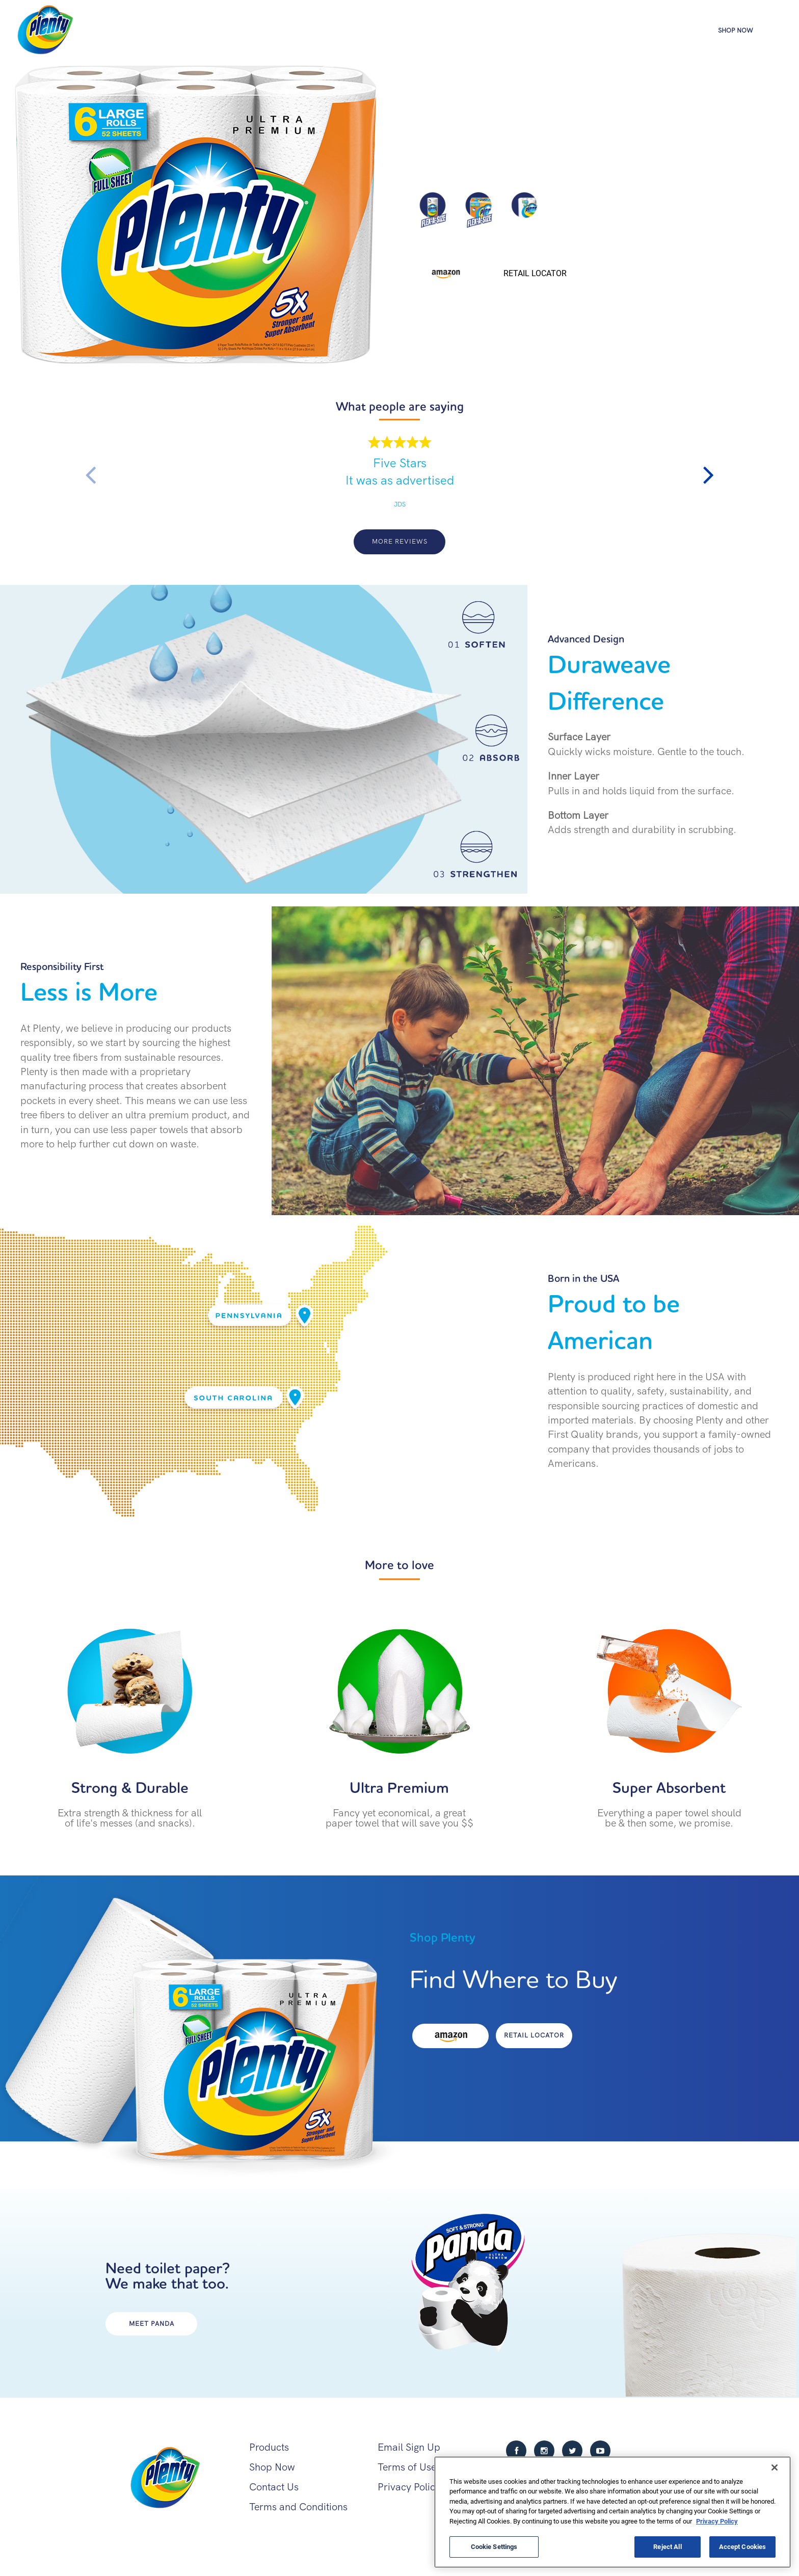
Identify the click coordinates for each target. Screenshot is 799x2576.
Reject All (667, 2546)
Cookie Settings (494, 2546)
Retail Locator (535, 272)
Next (708, 475)
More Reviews (400, 541)
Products (658, 29)
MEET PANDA (151, 2323)
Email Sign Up (409, 2447)
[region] (612, 2512)
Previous (90, 475)
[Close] (774, 2467)
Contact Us (274, 2487)
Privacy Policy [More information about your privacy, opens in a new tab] (717, 2521)
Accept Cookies (742, 2546)
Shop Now (735, 31)
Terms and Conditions (298, 2507)
